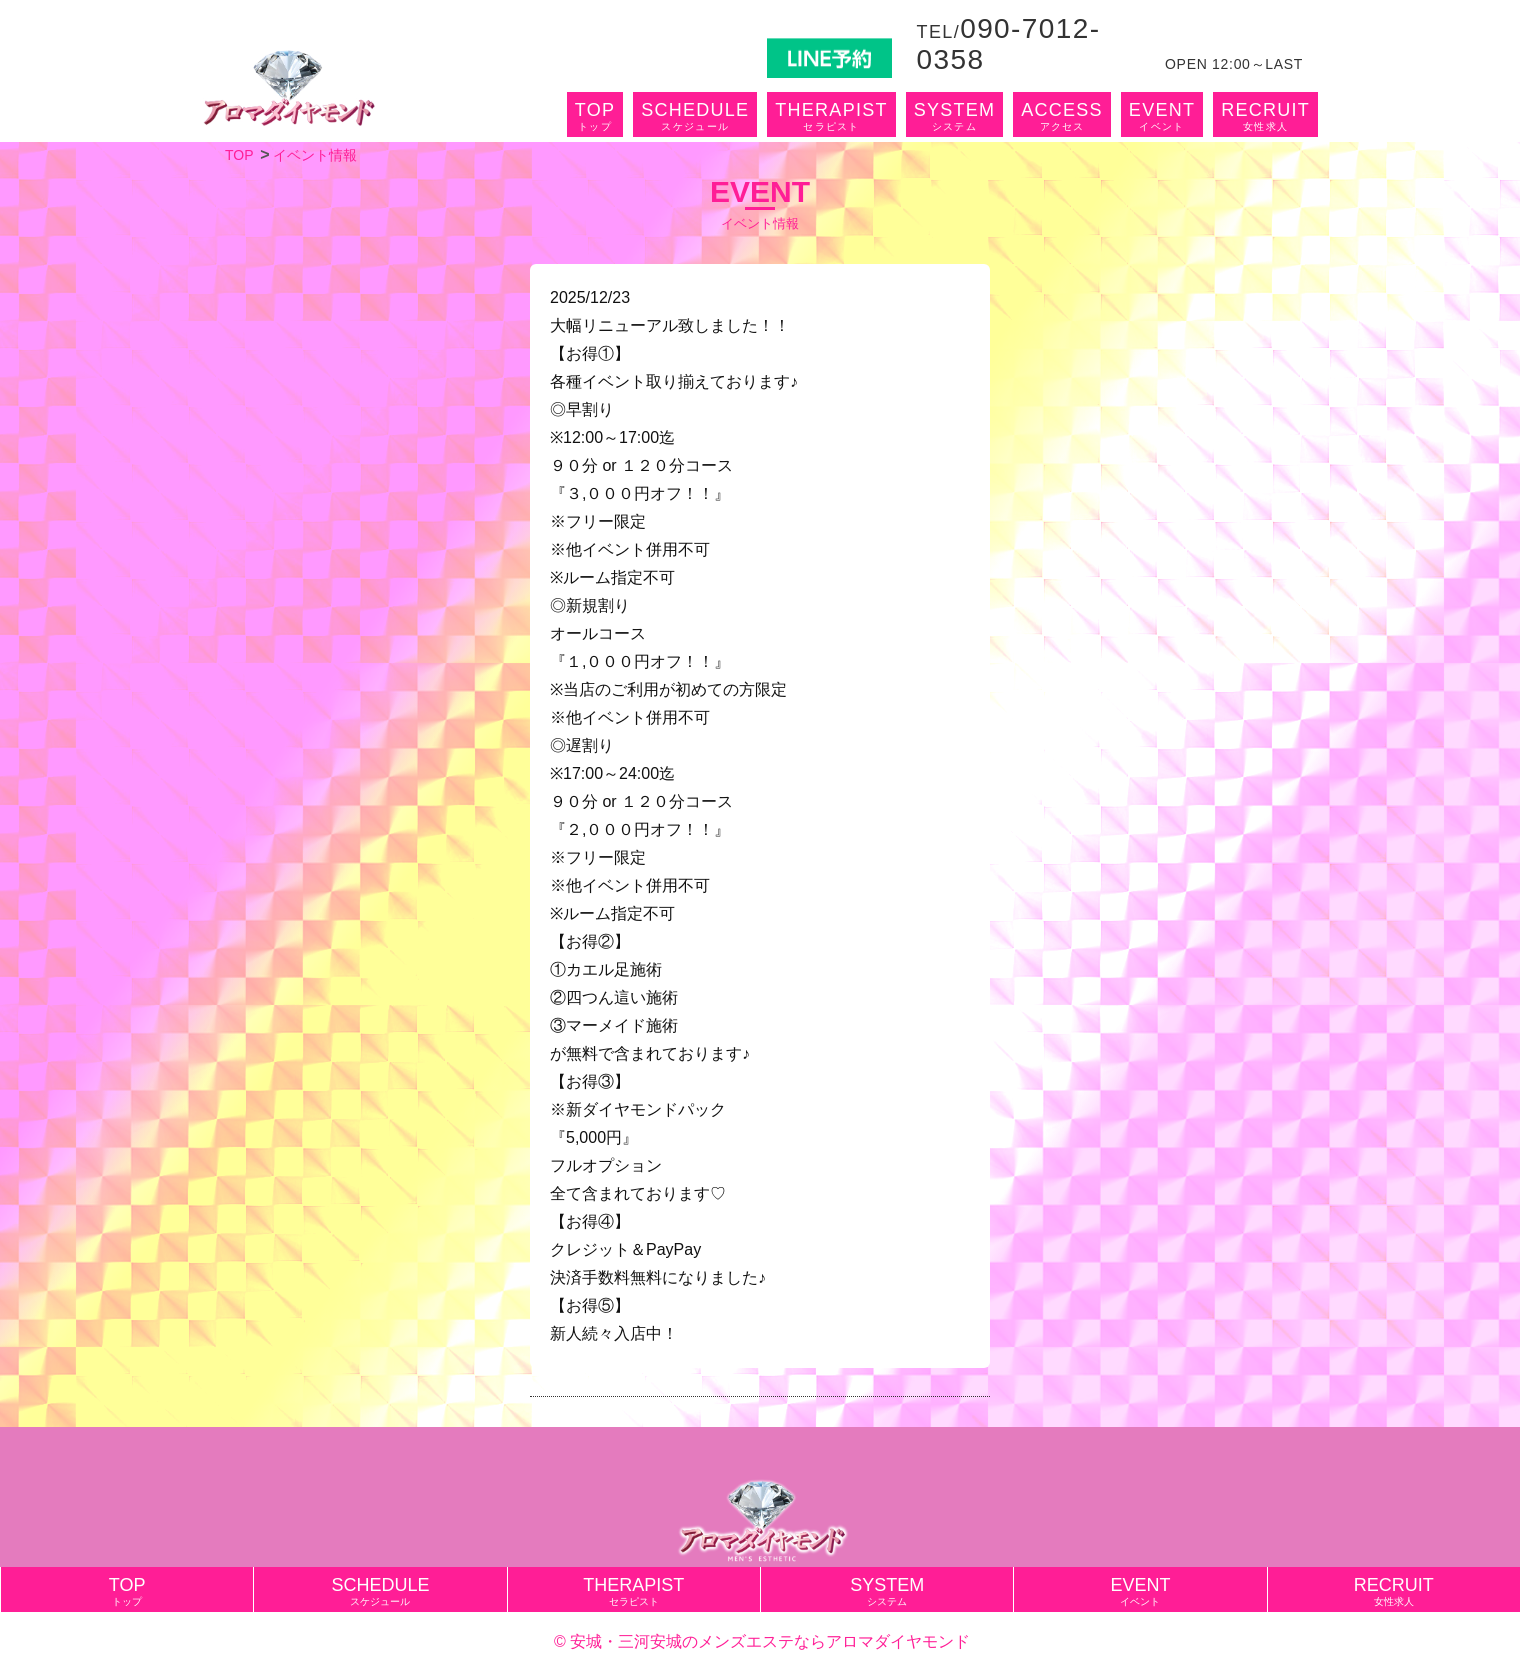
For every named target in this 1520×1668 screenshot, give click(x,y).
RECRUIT (1265, 116)
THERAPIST (831, 116)
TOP (595, 116)
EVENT (1162, 116)
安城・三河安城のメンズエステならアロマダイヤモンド (770, 1641)
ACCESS (1062, 116)
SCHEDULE (695, 116)
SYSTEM (955, 116)
